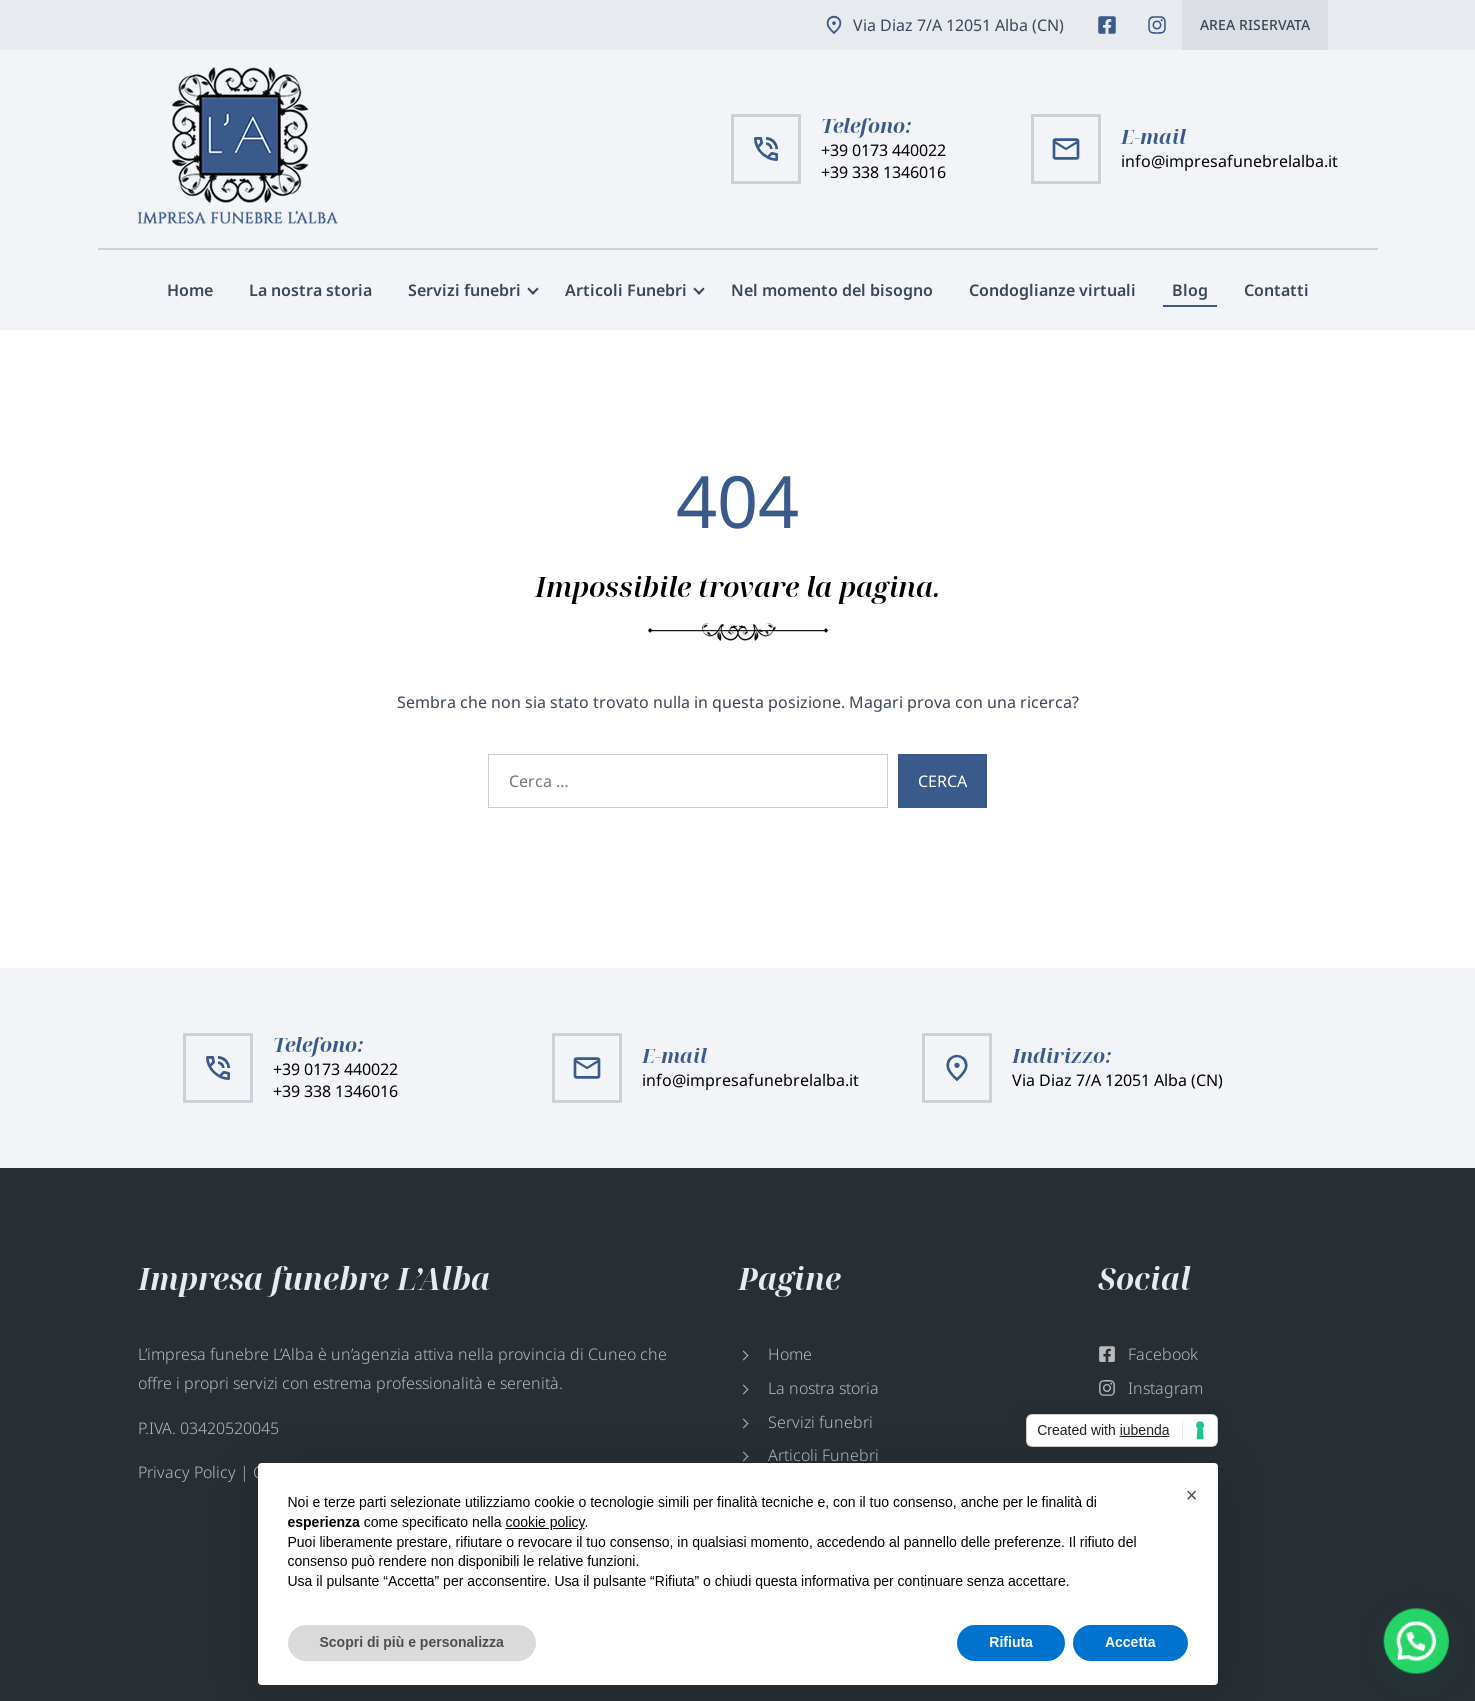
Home (190, 290)
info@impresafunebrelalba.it (1229, 161)
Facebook (1107, 25)
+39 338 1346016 (883, 172)
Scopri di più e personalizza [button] (412, 1642)
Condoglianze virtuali (1052, 290)
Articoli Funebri (626, 290)
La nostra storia (310, 290)
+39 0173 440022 (883, 150)
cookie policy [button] (544, 1522)
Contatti (1276, 290)
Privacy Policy (187, 1472)
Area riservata (1255, 24)
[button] (1425, 1665)
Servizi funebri (464, 290)
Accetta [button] (1130, 1642)
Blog (1190, 290)
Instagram (1157, 25)
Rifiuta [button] (1011, 1642)
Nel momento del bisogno (832, 290)
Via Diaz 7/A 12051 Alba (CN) (958, 25)
